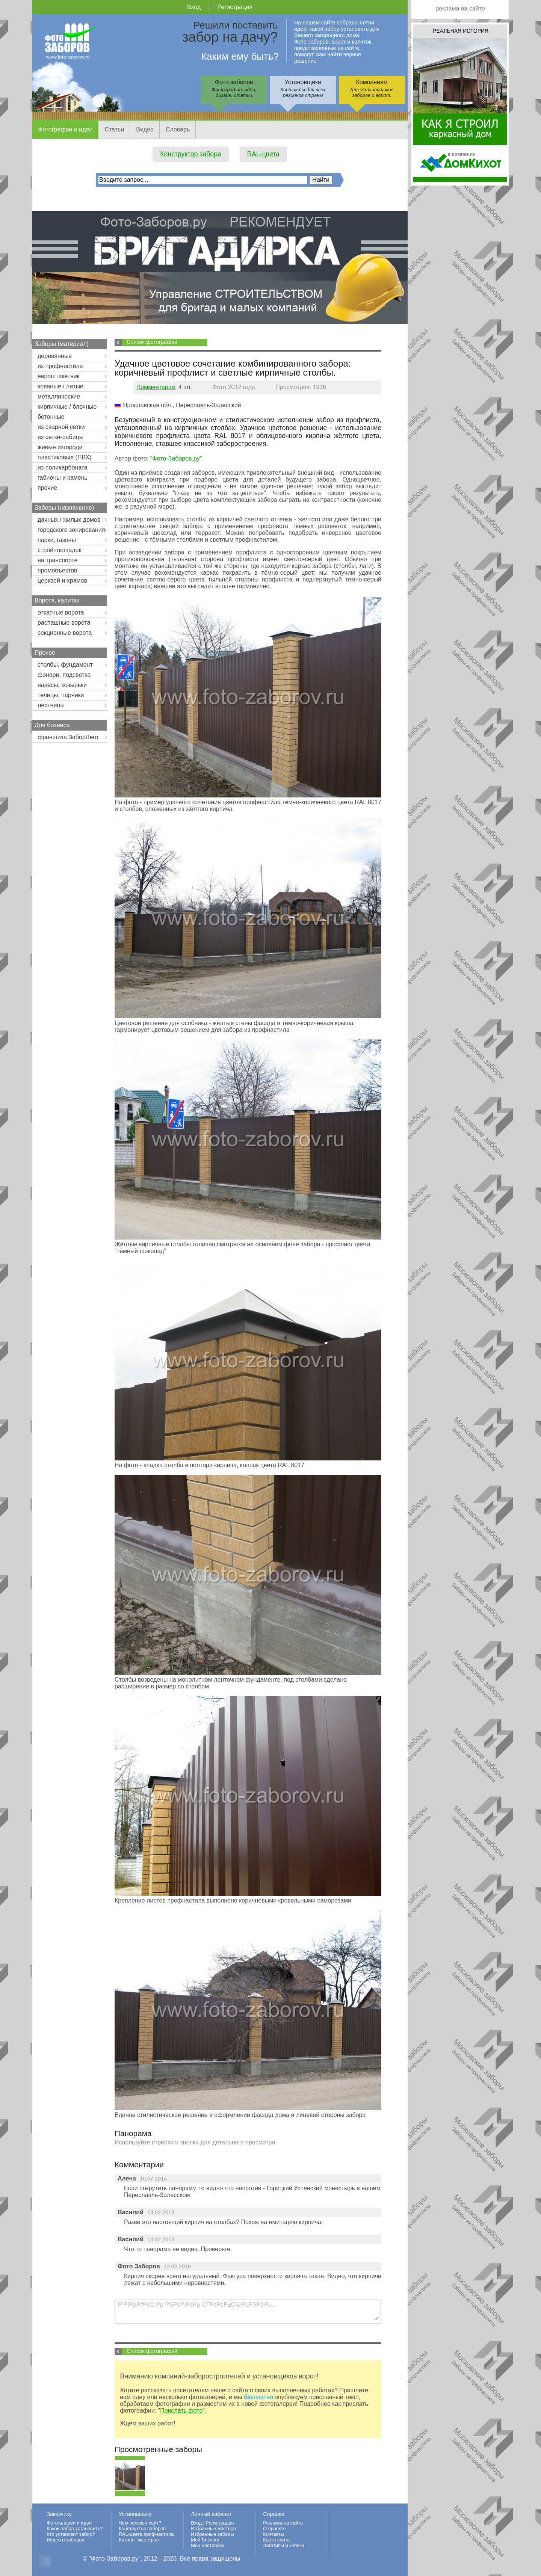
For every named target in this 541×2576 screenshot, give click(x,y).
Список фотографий (152, 342)
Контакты (273, 2534)
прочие (47, 488)
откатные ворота (61, 612)
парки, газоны (57, 540)
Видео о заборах (65, 2540)
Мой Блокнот (205, 2540)
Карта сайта (276, 2540)
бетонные (51, 417)
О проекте (274, 2528)
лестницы (51, 705)
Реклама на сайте (283, 2523)
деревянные (55, 356)
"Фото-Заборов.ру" (176, 458)
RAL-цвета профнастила (146, 2534)
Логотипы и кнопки (283, 2545)
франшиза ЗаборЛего (68, 737)
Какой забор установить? (75, 2528)
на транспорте (57, 560)
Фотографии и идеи (65, 129)
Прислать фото (181, 2410)
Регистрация (234, 7)
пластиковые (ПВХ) (64, 457)
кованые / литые (60, 386)
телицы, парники (61, 695)
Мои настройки (207, 2545)
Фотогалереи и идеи (69, 2523)
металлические (59, 396)
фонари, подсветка (64, 675)
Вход (194, 7)
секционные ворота (65, 633)
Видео (145, 129)
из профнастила (60, 366)
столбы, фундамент (65, 664)
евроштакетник (59, 376)
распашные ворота (64, 622)
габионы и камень (63, 477)
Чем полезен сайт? (140, 2523)
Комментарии (156, 387)
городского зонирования (71, 530)
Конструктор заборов (142, 2528)
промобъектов (57, 570)
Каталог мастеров (139, 2540)
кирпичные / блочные (67, 406)
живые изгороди (60, 447)
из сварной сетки (61, 427)
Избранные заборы (212, 2534)
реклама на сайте (460, 8)
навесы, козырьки (62, 685)
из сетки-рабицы (60, 437)
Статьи (114, 129)
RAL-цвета (263, 154)
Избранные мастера (213, 2528)
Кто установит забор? (71, 2534)
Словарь (178, 129)
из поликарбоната (63, 467)
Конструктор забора (190, 154)
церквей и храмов (62, 580)
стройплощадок (59, 550)
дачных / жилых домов (69, 519)
